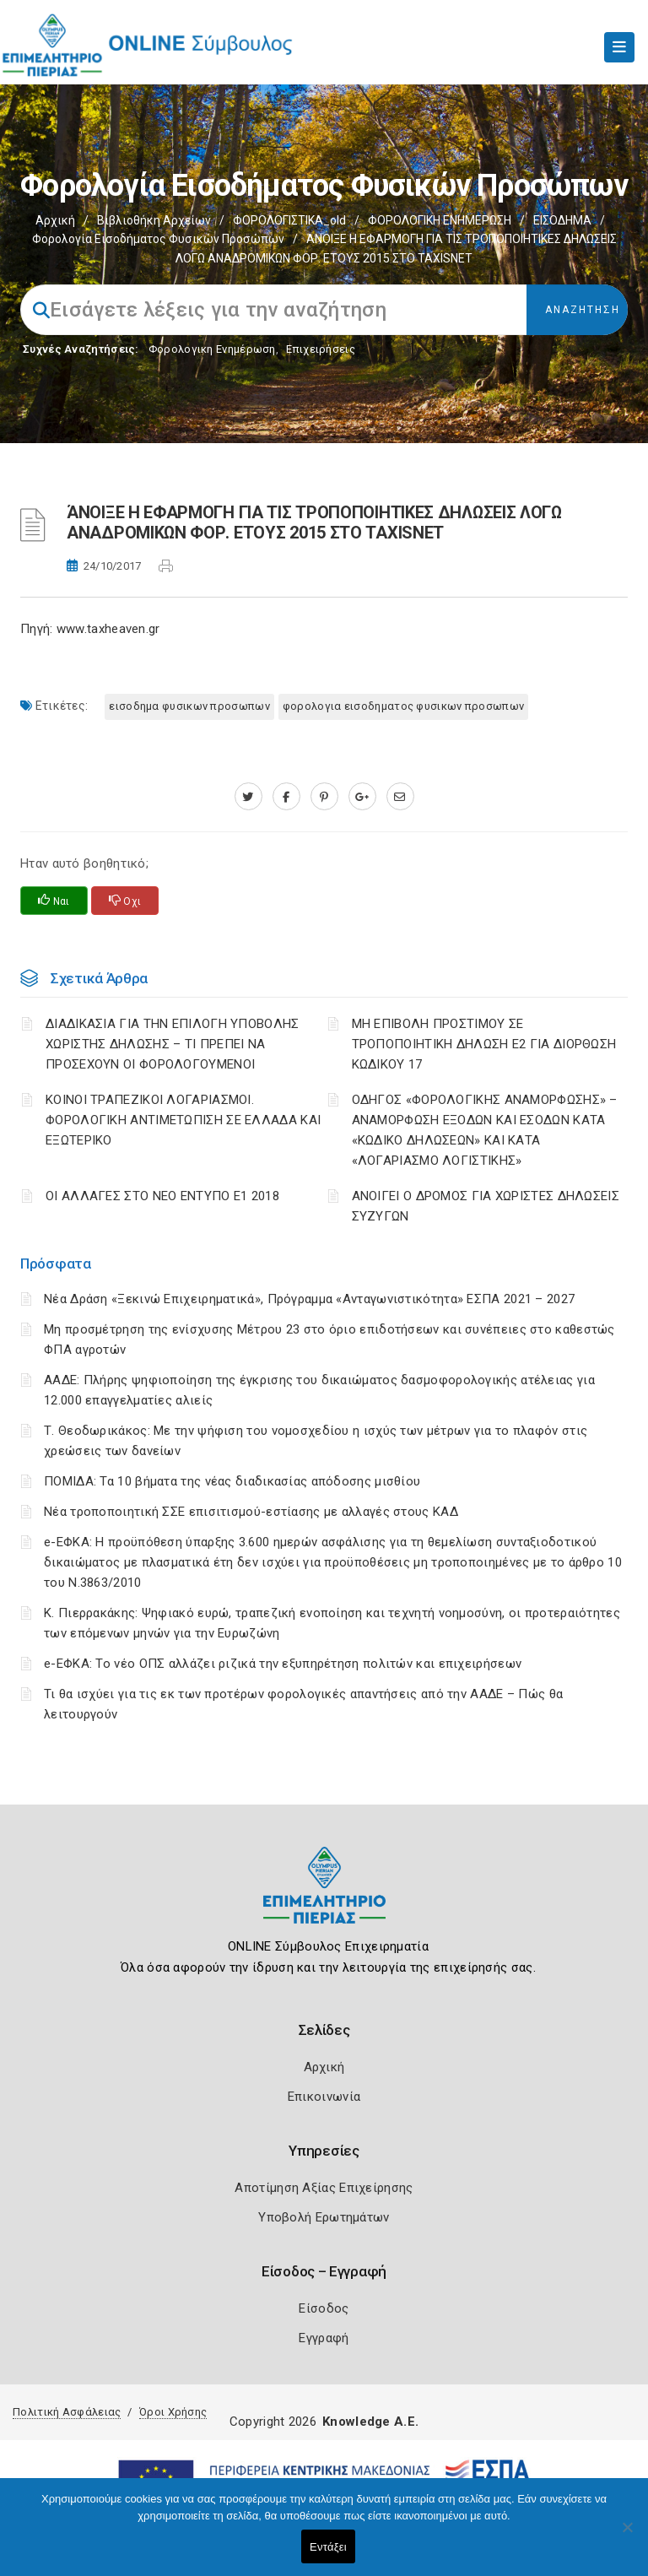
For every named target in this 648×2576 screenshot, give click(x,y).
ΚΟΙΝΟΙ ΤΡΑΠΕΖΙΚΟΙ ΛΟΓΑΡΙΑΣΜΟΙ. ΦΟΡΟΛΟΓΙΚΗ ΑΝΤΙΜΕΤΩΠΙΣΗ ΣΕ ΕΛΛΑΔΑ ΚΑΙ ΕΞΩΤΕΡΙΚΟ (183, 1120)
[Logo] (324, 1897)
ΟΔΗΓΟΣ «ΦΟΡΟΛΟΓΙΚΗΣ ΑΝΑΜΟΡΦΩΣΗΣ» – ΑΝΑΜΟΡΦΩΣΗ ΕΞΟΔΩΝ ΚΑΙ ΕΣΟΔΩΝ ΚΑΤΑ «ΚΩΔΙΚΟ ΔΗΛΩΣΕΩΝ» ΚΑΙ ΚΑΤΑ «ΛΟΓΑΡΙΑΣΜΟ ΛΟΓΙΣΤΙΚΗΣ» (485, 1130)
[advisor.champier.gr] (400, 796)
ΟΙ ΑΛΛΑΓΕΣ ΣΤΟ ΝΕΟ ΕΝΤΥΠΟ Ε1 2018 (162, 1196)
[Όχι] (626, 2535)
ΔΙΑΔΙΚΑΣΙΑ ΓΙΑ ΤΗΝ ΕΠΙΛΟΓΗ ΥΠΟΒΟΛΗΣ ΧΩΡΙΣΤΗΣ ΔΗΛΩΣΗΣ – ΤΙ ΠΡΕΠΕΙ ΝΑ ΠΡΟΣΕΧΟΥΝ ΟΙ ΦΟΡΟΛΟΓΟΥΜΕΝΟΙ (173, 1044)
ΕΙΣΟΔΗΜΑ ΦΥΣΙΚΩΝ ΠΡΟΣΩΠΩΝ (189, 706)
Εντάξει (328, 2547)
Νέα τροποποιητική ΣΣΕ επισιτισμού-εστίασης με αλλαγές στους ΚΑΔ (251, 1511)
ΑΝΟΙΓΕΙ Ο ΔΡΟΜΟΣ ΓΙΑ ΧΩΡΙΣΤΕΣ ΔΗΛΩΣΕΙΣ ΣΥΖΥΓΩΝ (485, 1206)
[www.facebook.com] (286, 796)
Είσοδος (323, 2308)
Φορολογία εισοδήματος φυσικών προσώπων (158, 239)
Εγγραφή (323, 2338)
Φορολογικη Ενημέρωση (212, 349)
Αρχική (55, 220)
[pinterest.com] (324, 796)
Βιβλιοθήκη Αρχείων (154, 220)
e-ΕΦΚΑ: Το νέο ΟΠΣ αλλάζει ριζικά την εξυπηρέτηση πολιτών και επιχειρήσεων (282, 1663)
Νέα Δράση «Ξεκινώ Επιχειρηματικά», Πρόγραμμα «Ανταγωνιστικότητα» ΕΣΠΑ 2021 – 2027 (309, 1299)
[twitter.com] (248, 796)
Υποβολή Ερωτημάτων (323, 2217)
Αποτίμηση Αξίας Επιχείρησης (324, 2187)
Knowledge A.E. (370, 2421)
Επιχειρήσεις (320, 349)
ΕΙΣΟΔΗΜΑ (562, 220)
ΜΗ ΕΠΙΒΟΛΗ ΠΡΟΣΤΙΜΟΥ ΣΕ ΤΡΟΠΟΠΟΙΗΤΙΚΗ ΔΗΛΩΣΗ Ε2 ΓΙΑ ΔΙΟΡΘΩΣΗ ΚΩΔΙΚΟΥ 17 (484, 1044)
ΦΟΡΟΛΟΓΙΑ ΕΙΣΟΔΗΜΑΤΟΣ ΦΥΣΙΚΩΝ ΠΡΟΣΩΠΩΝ (403, 706)
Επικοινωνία (324, 2096)
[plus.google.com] (362, 796)
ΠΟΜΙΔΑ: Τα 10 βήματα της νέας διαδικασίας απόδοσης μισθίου (232, 1481)
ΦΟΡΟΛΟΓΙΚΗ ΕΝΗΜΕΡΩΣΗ (439, 220)
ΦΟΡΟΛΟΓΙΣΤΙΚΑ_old (289, 220)
